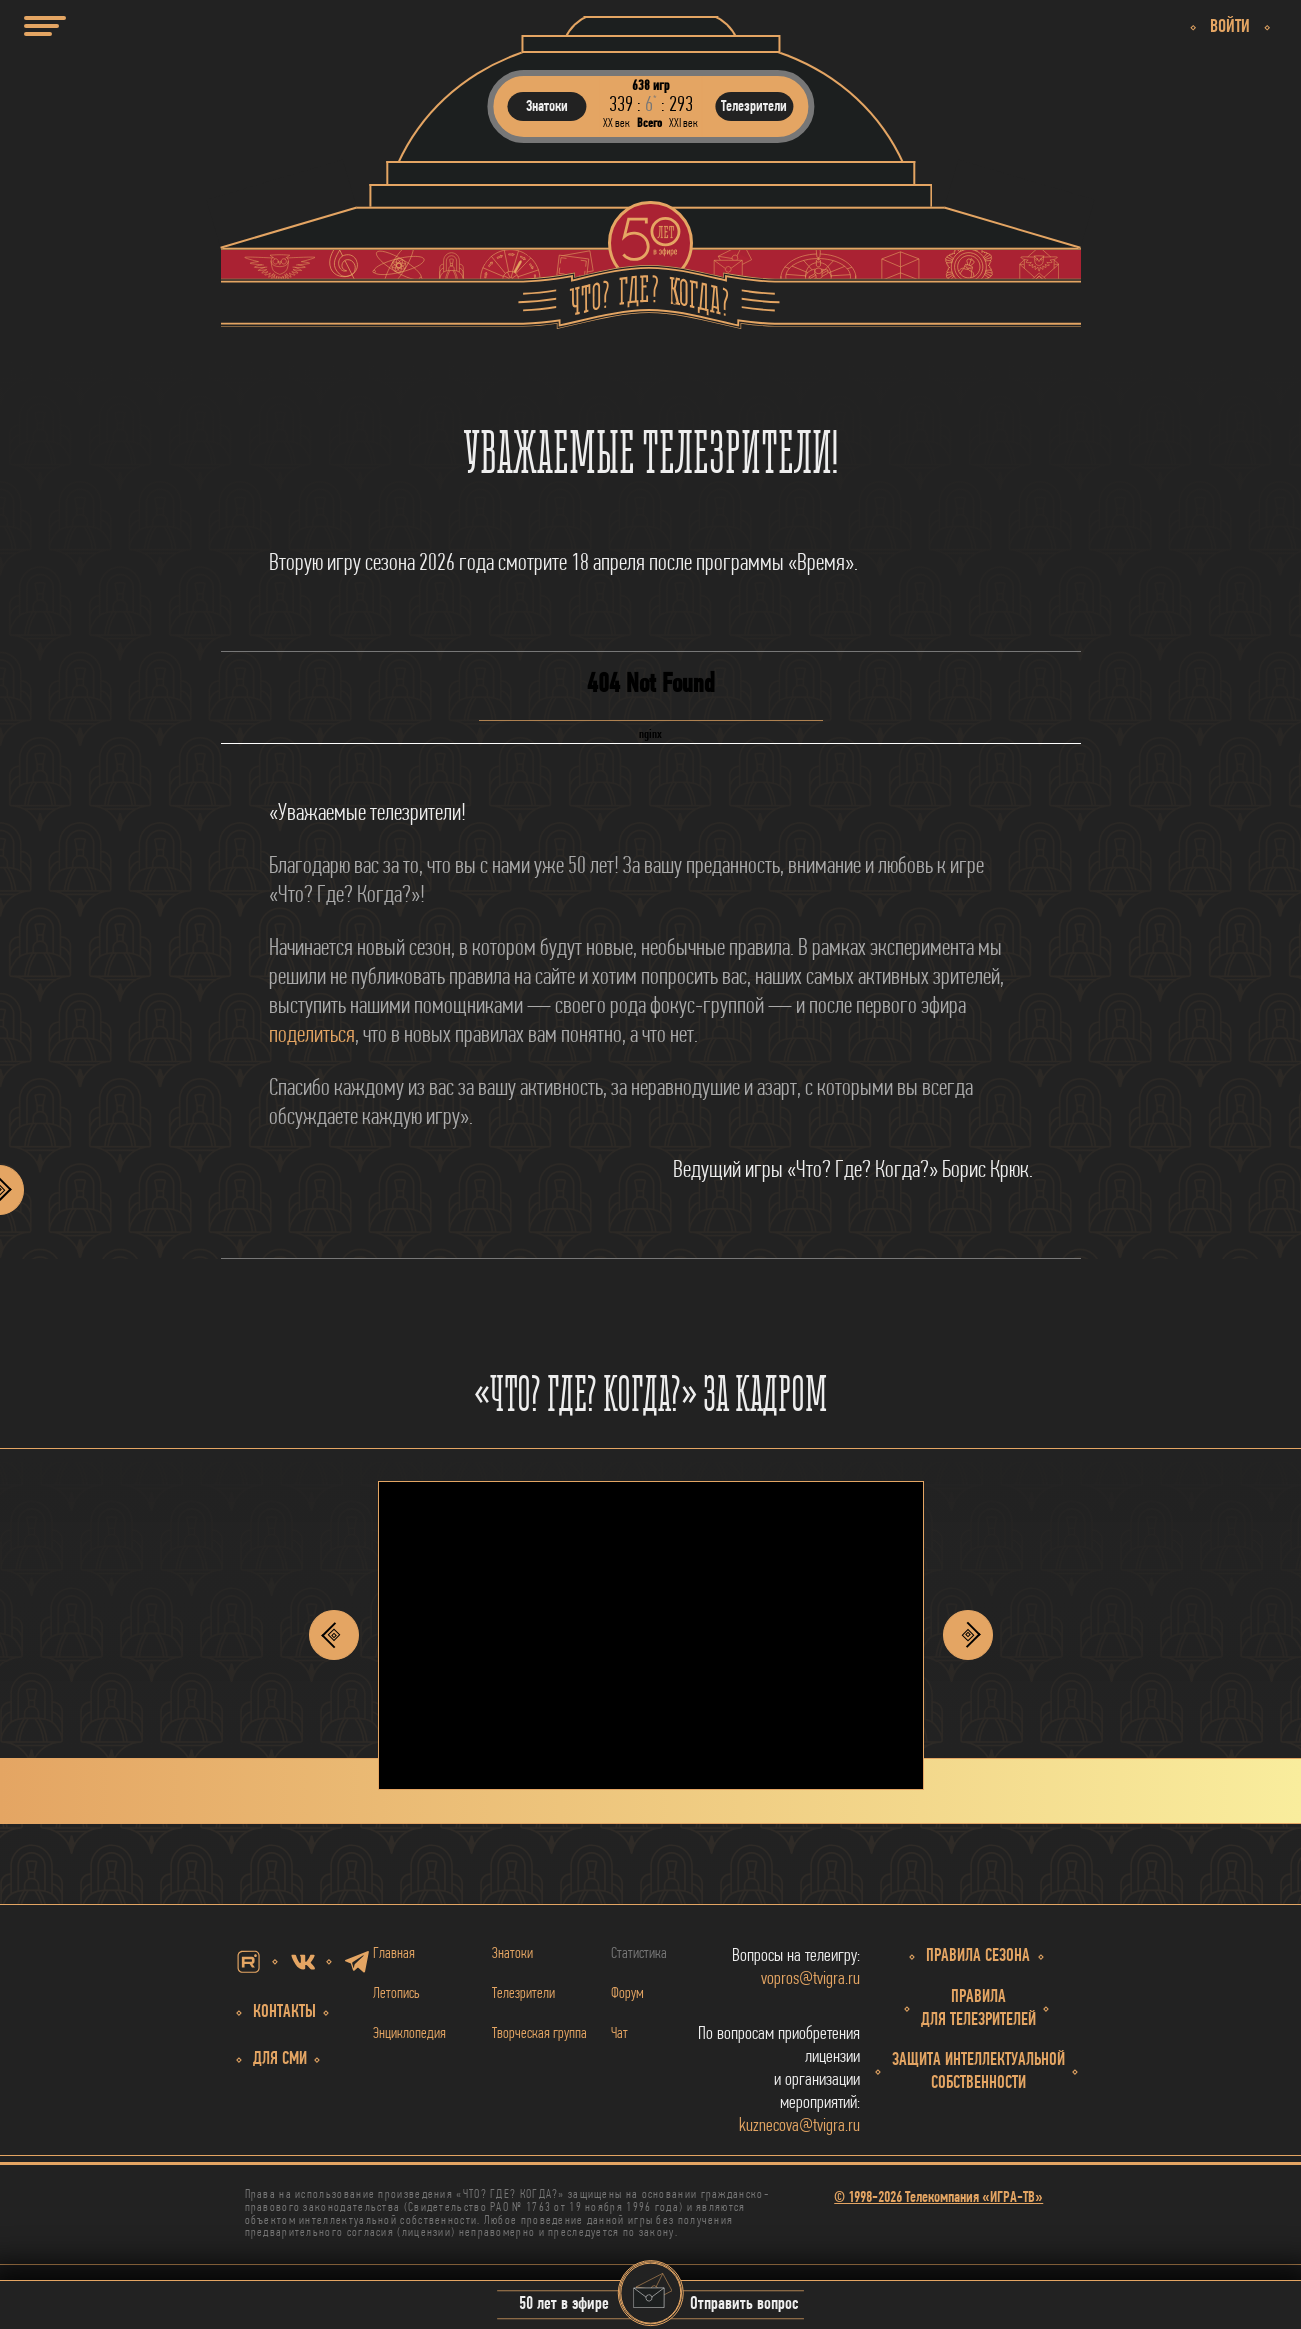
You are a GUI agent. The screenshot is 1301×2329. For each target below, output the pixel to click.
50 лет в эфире (564, 2305)
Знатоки (512, 1954)
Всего (649, 123)
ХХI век (683, 123)
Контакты (284, 2012)
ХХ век (616, 123)
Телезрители (523, 1994)
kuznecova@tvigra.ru (799, 2126)
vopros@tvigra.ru (810, 1979)
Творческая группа (539, 2034)
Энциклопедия (409, 2034)
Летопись (396, 1994)
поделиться (312, 1036)
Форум (627, 1994)
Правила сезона (978, 1956)
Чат (619, 2034)
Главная (394, 1954)
